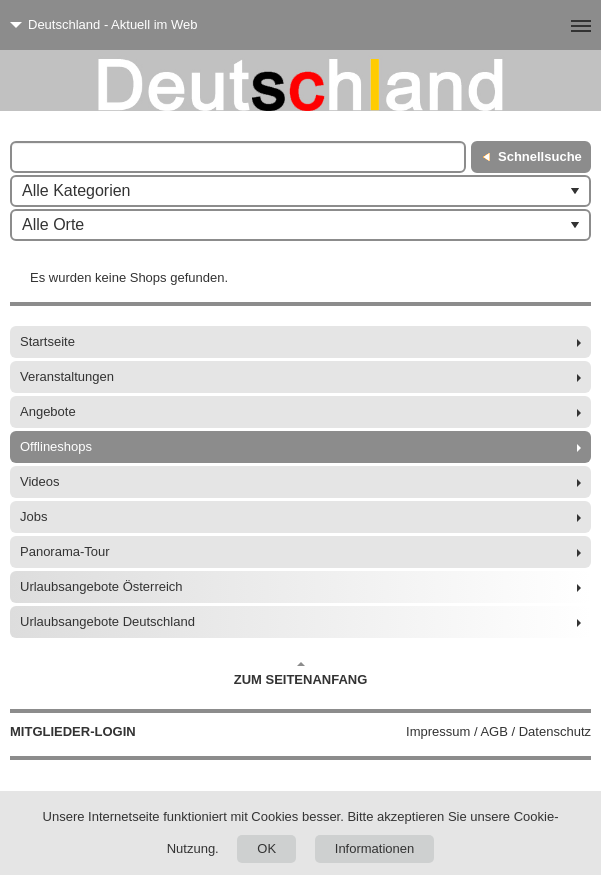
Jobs (33, 516)
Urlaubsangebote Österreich (101, 586)
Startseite (47, 341)
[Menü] (548, 25)
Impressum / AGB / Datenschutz (498, 731)
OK (266, 848)
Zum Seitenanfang (301, 674)
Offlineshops (56, 446)
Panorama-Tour (65, 551)
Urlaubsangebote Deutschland (107, 621)
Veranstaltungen (67, 376)
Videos (40, 481)
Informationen (375, 848)
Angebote (48, 411)
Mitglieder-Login (73, 731)
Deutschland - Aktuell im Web (113, 24)
